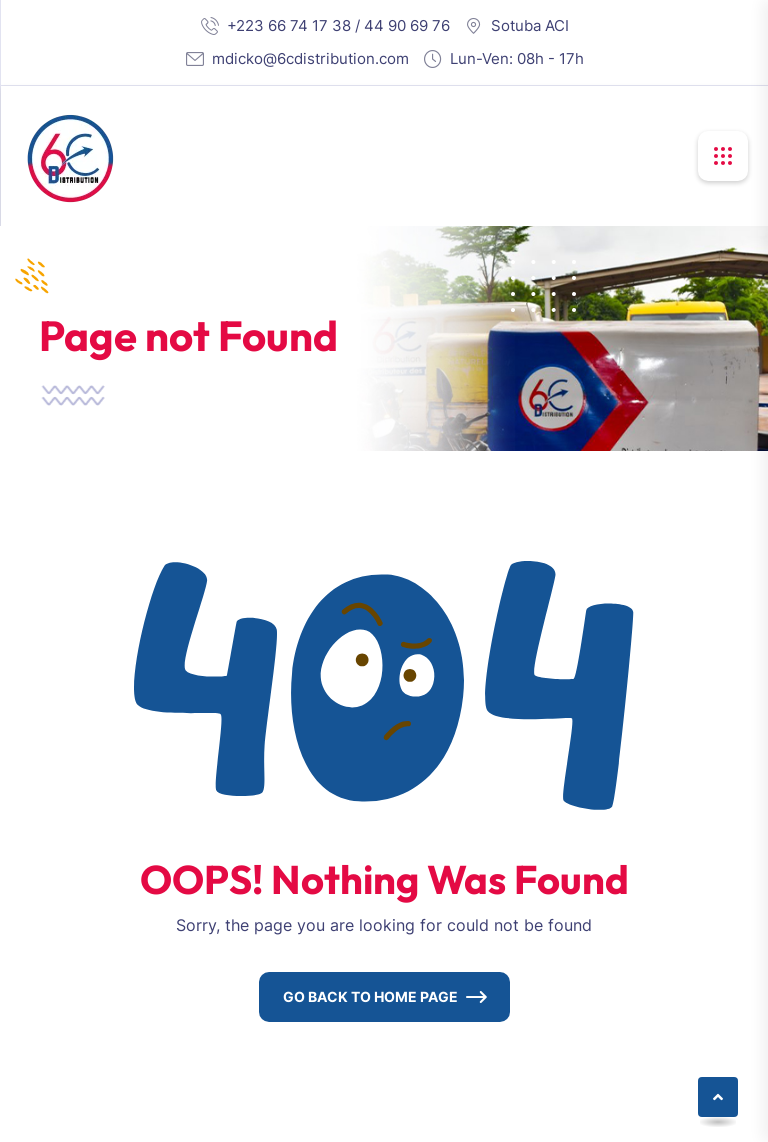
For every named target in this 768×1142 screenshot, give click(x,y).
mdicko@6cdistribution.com (310, 58)
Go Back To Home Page (370, 996)
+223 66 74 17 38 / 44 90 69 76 (338, 25)
